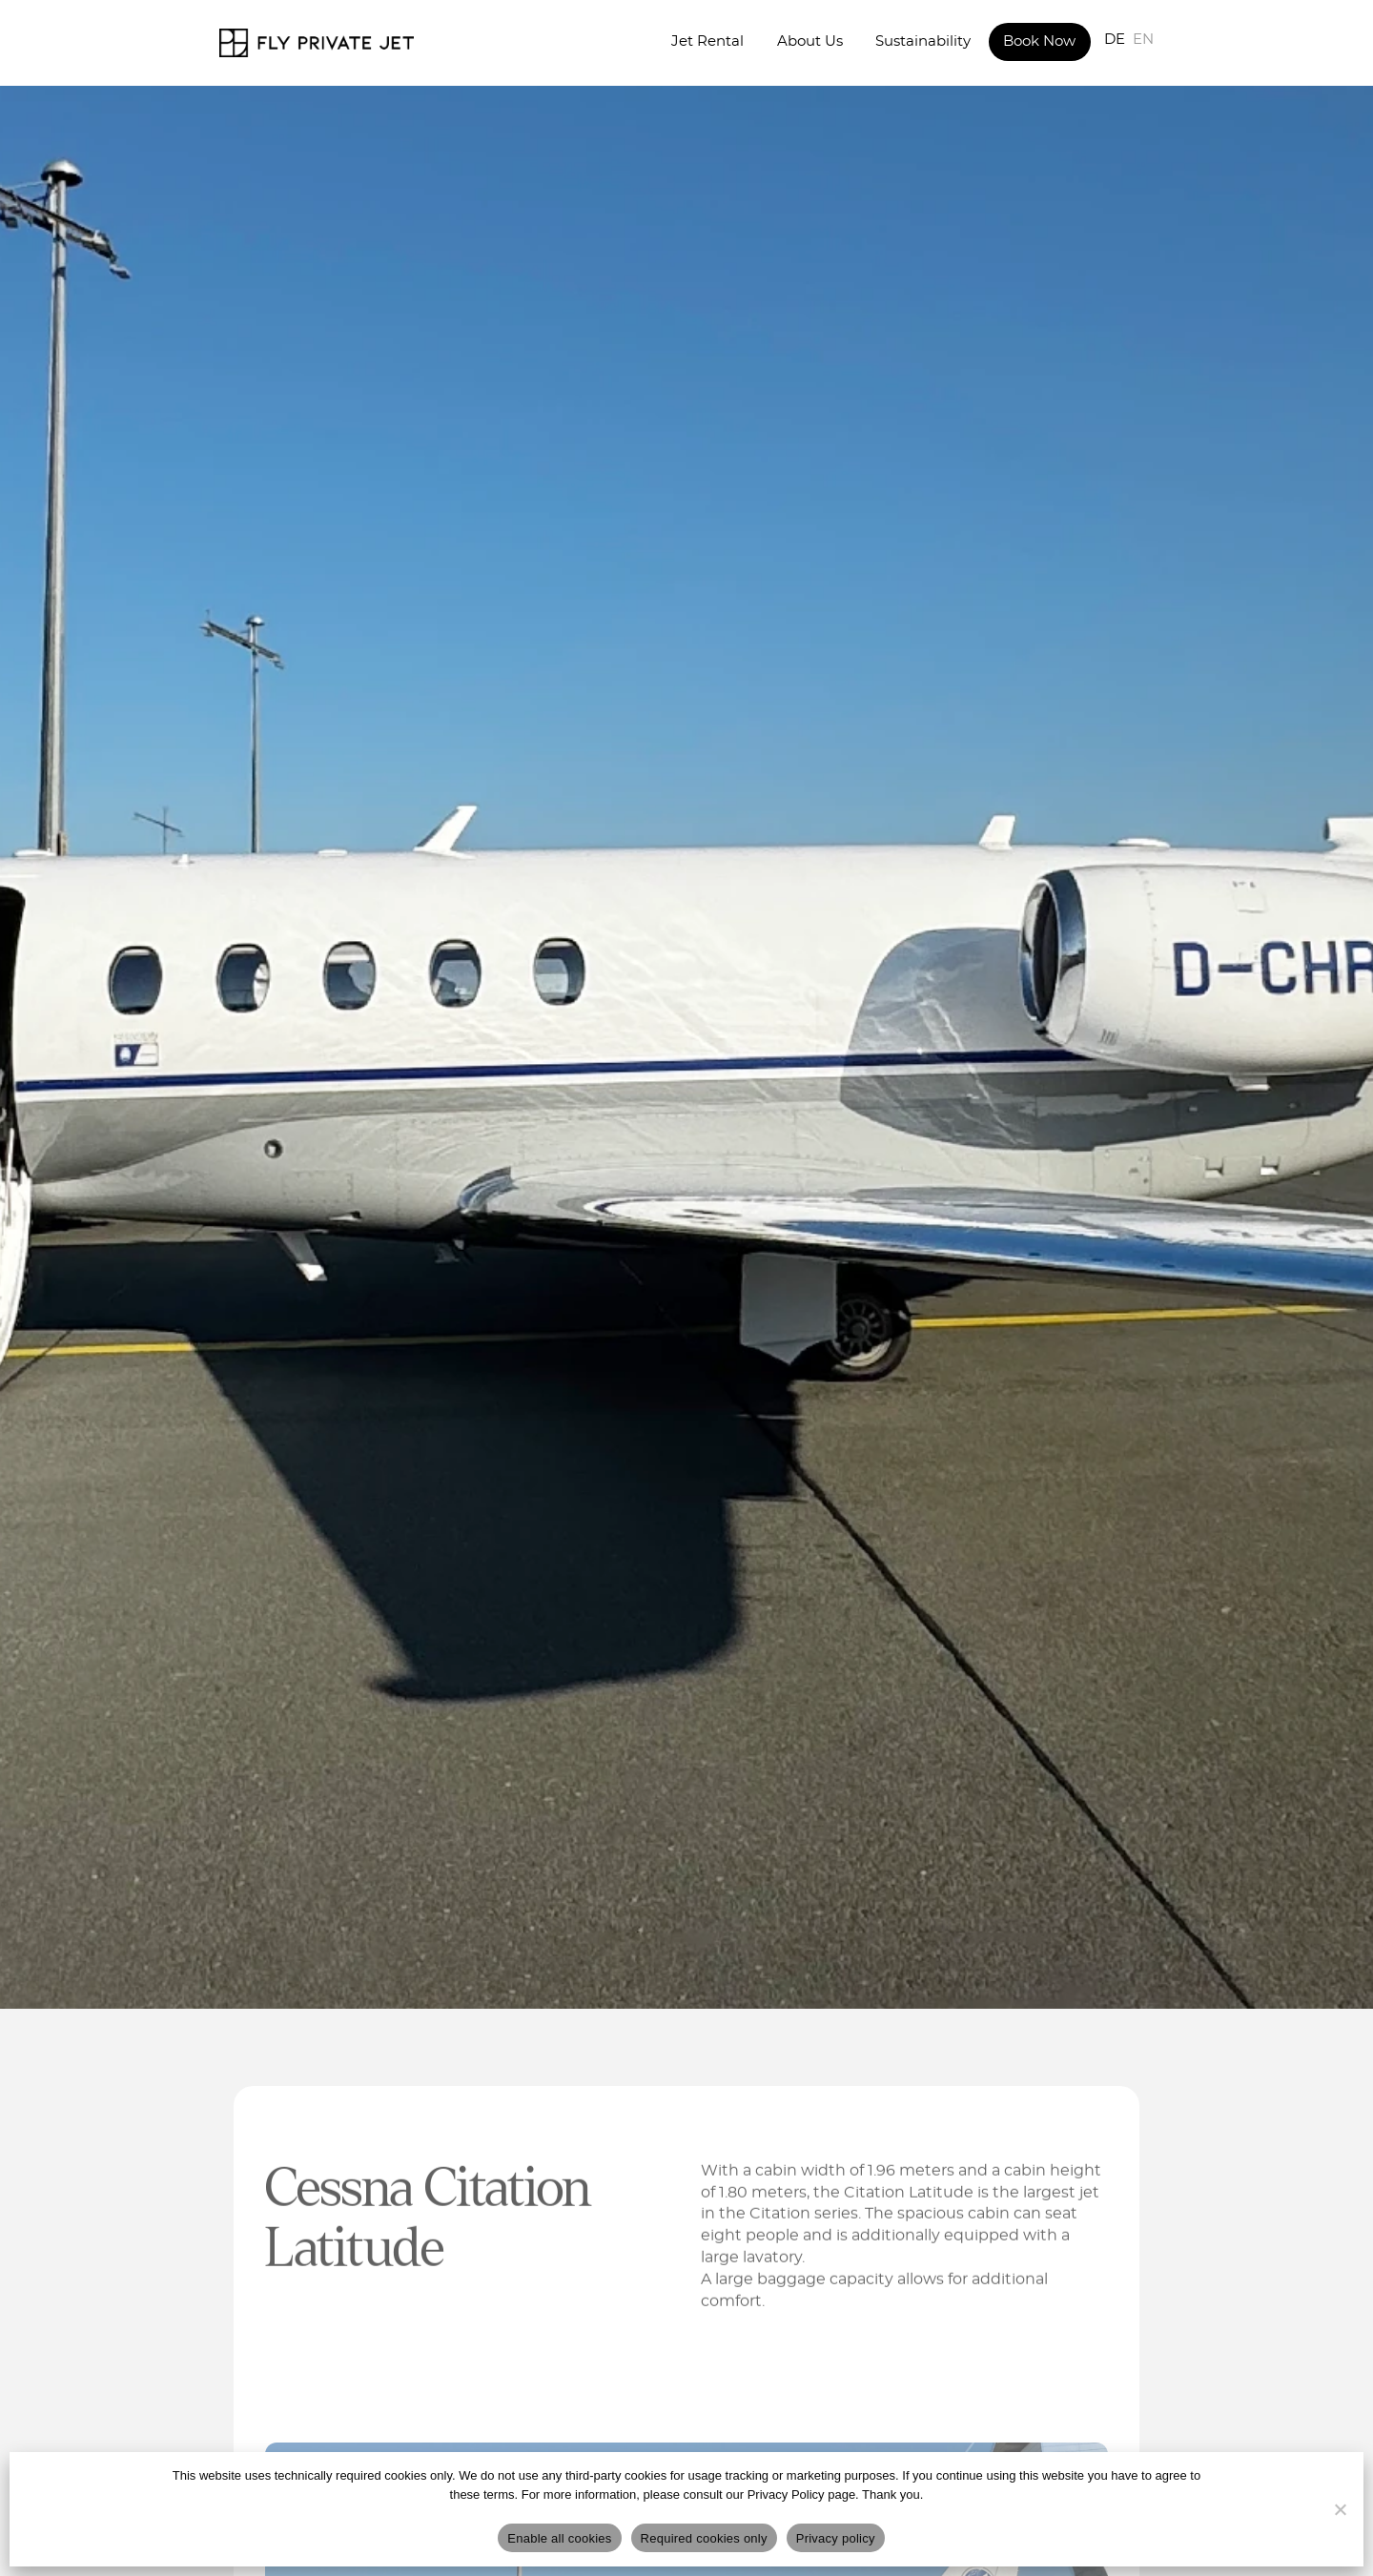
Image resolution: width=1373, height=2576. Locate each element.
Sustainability (923, 41)
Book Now (1039, 41)
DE (1114, 39)
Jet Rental (707, 41)
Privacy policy (835, 2538)
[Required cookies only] (1339, 2509)
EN (1143, 39)
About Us (810, 41)
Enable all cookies (559, 2538)
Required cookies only (704, 2538)
